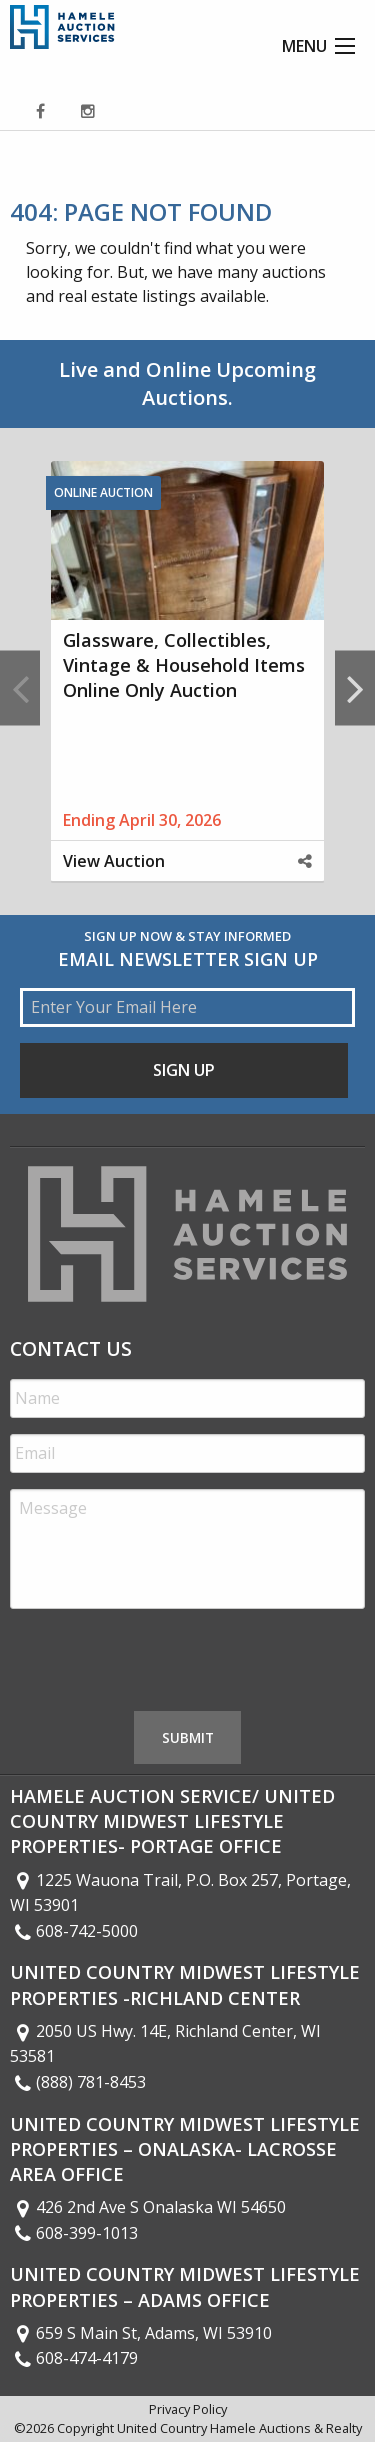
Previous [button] (20, 687)
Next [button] (355, 687)
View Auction (114, 861)
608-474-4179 (74, 2358)
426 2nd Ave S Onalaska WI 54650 (148, 2207)
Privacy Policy (188, 2409)
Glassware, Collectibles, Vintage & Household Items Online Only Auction (184, 665)
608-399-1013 (74, 2233)
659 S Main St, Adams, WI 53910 (141, 2333)
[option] (187, 687)
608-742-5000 (74, 1931)
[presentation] (162, 1664)
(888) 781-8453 (78, 2082)
